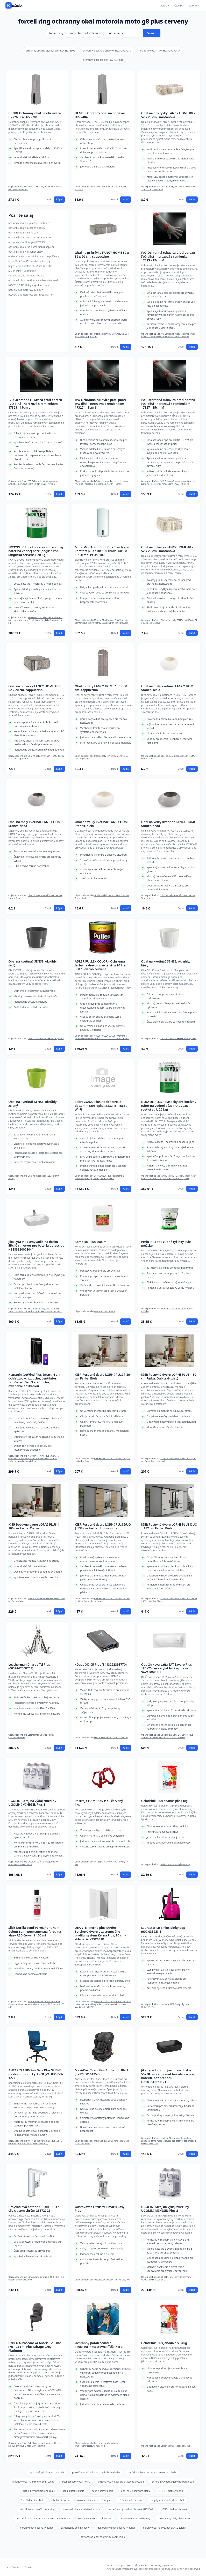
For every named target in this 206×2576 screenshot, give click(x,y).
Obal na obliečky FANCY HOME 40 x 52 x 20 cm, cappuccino (34, 688)
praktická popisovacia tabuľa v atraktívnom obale (43, 2518)
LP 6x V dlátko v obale (130, 2500)
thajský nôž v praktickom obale (168, 2500)
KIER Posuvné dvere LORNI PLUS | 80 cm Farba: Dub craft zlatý (168, 1376)
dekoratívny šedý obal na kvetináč (116, 2527)
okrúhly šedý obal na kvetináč (36, 2527)
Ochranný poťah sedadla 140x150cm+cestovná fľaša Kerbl (99, 2345)
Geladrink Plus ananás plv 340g (164, 1801)
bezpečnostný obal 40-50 (76, 2481)
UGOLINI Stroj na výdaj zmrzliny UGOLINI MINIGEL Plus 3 (32, 1803)
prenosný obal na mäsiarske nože (81, 2509)
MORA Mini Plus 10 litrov (22, 270)
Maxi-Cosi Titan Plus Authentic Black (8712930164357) (102, 2072)
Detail (48, 199)
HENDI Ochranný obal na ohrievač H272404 (100, 115)
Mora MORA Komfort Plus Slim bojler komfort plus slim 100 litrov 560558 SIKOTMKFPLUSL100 (102, 551)
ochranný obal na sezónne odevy (26, 227)
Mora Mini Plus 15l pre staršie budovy (29, 261)
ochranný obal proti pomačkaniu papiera (31, 246)
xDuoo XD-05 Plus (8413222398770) (101, 1665)
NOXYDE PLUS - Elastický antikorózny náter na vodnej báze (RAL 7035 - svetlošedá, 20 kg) (168, 1105)
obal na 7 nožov (60, 2500)
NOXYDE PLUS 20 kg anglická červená (29, 285)
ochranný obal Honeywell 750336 (27, 242)
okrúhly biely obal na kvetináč (95, 2518)
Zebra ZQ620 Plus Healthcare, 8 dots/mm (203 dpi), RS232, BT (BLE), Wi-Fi (101, 1105)
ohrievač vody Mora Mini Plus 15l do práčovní (33, 256)
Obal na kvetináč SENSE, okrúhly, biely (165, 963)
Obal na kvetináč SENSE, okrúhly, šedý (32, 963)
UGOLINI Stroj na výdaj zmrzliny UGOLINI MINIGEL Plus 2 (165, 2209)
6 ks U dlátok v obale (32, 2500)
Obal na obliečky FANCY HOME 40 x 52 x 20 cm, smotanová (167, 549)
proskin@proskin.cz (159, 2568)
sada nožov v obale (102, 2490)
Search (151, 33)
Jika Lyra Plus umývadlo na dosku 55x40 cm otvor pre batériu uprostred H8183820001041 (36, 1245)
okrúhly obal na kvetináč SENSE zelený (164, 2527)
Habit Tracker (12, 2567)
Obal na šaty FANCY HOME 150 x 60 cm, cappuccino (101, 688)
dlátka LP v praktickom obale (39, 2490)
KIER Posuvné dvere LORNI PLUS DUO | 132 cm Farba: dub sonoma (103, 1526)
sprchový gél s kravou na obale (47, 2472)
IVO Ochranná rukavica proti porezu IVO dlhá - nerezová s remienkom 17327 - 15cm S (101, 403)
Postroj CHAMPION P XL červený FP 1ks (101, 1803)
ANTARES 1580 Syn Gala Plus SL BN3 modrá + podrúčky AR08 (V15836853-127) (35, 2074)
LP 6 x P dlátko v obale (170, 2490)
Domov (164, 5)
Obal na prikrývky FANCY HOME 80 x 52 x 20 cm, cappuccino (102, 254)
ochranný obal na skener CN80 (25, 251)
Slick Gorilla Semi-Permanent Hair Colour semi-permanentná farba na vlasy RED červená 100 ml (34, 1931)
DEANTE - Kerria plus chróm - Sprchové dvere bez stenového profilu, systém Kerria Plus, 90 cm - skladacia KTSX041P (100, 1933)
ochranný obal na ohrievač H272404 (160, 50)
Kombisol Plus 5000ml (91, 1242)
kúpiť (59, 199)
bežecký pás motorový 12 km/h (25, 289)
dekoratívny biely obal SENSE (174, 2518)
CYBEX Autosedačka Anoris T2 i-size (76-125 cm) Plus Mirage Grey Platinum (34, 2347)
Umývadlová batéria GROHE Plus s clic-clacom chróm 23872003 (33, 2209)
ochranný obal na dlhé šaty (23, 232)
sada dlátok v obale (73, 2490)
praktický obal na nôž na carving (37, 2509)
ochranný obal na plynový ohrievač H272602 (50, 50)
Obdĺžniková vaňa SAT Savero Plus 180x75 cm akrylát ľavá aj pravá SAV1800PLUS (166, 1668)
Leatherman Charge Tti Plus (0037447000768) (29, 1666)
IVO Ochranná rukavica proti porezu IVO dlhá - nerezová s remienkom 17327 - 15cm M (168, 403)
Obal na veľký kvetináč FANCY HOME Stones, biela (102, 824)
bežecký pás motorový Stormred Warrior (31, 294)
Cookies (28, 2567)
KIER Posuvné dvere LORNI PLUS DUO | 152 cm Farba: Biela (169, 1526)
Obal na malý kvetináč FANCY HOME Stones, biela (168, 688)
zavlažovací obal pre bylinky (134, 2518)
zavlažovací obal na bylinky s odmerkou (103, 2536)
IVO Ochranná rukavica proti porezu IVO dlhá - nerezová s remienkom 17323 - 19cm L (35, 403)
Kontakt (195, 5)
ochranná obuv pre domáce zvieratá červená (33, 280)
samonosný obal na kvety (75, 2527)
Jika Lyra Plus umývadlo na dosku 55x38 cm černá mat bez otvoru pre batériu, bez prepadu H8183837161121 (167, 2076)
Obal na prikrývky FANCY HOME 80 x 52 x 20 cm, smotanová (168, 115)
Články (179, 5)
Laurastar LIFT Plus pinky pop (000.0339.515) (163, 1929)
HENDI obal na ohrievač (174, 2509)
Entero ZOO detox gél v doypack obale (173, 2481)
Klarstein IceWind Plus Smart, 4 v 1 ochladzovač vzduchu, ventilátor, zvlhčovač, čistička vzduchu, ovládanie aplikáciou (34, 1380)
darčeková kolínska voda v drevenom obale (152, 2472)
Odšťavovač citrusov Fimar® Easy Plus (99, 2209)
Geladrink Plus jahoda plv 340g (164, 2343)
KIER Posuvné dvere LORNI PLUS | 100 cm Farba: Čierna (33, 1526)
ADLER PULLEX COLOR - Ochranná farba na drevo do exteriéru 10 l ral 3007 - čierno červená (100, 965)
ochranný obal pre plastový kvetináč (103, 59)
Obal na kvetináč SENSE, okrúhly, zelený (32, 1103)
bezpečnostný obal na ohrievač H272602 (130, 2509)
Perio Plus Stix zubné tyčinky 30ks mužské (166, 1243)
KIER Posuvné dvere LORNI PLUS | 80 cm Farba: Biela (102, 1376)
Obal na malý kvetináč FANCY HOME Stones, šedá (35, 824)
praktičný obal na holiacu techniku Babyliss (96, 2472)
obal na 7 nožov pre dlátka (136, 2490)
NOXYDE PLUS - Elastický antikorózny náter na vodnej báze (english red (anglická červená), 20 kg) (35, 551)
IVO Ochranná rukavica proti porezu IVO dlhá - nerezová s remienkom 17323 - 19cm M (168, 256)
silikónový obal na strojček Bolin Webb (33, 2481)
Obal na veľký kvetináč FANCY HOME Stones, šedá (168, 824)
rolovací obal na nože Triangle (94, 2500)
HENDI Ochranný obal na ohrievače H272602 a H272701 (34, 115)
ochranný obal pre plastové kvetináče (29, 223)
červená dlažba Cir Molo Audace (26, 275)
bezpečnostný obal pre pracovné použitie (121, 2481)
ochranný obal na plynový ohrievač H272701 (107, 50)
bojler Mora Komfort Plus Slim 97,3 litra (30, 266)
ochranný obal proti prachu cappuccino (30, 237)
